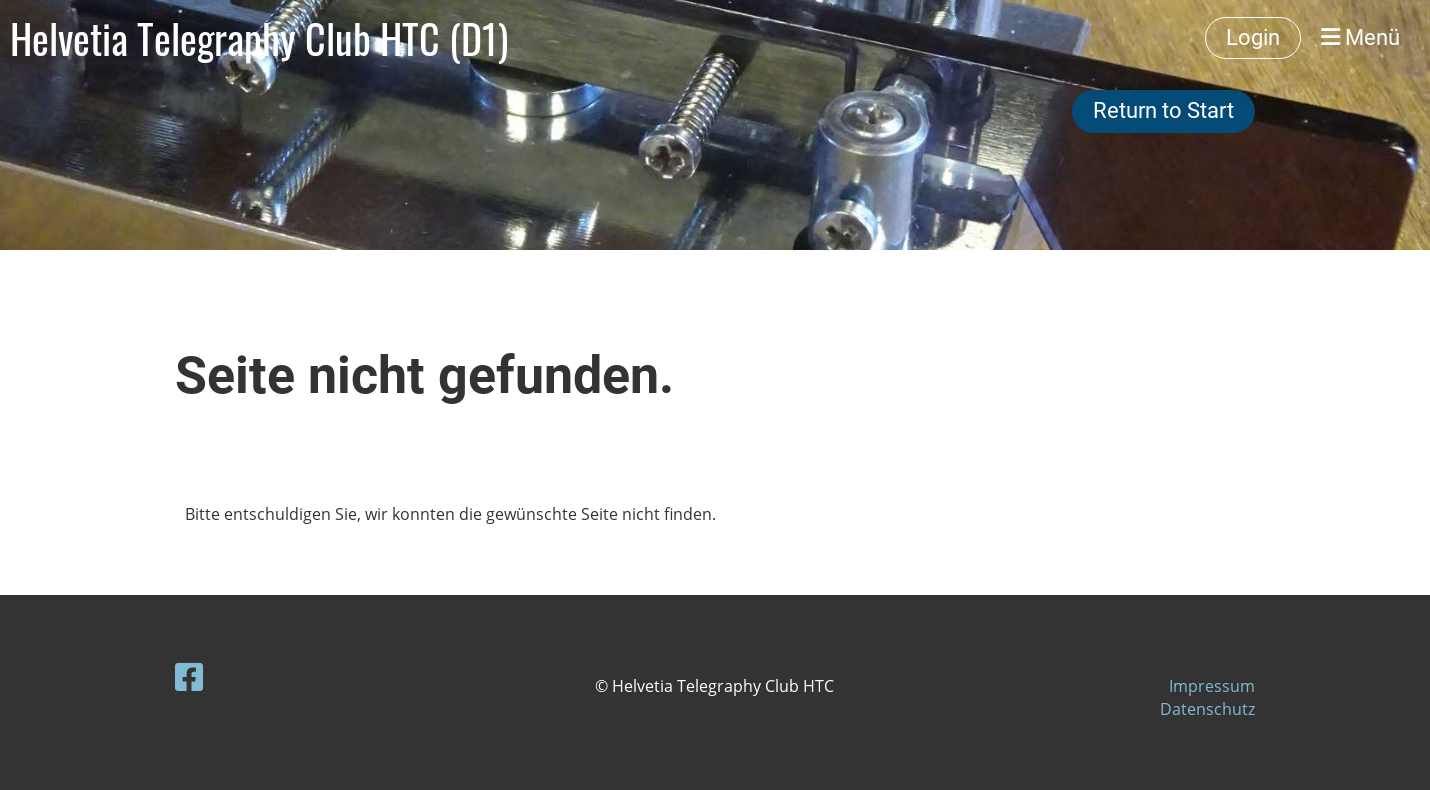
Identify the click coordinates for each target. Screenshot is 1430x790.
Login (1253, 37)
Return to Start (1163, 110)
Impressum (1212, 686)
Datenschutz (1207, 709)
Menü (1360, 37)
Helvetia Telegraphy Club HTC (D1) (259, 38)
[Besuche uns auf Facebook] (189, 676)
